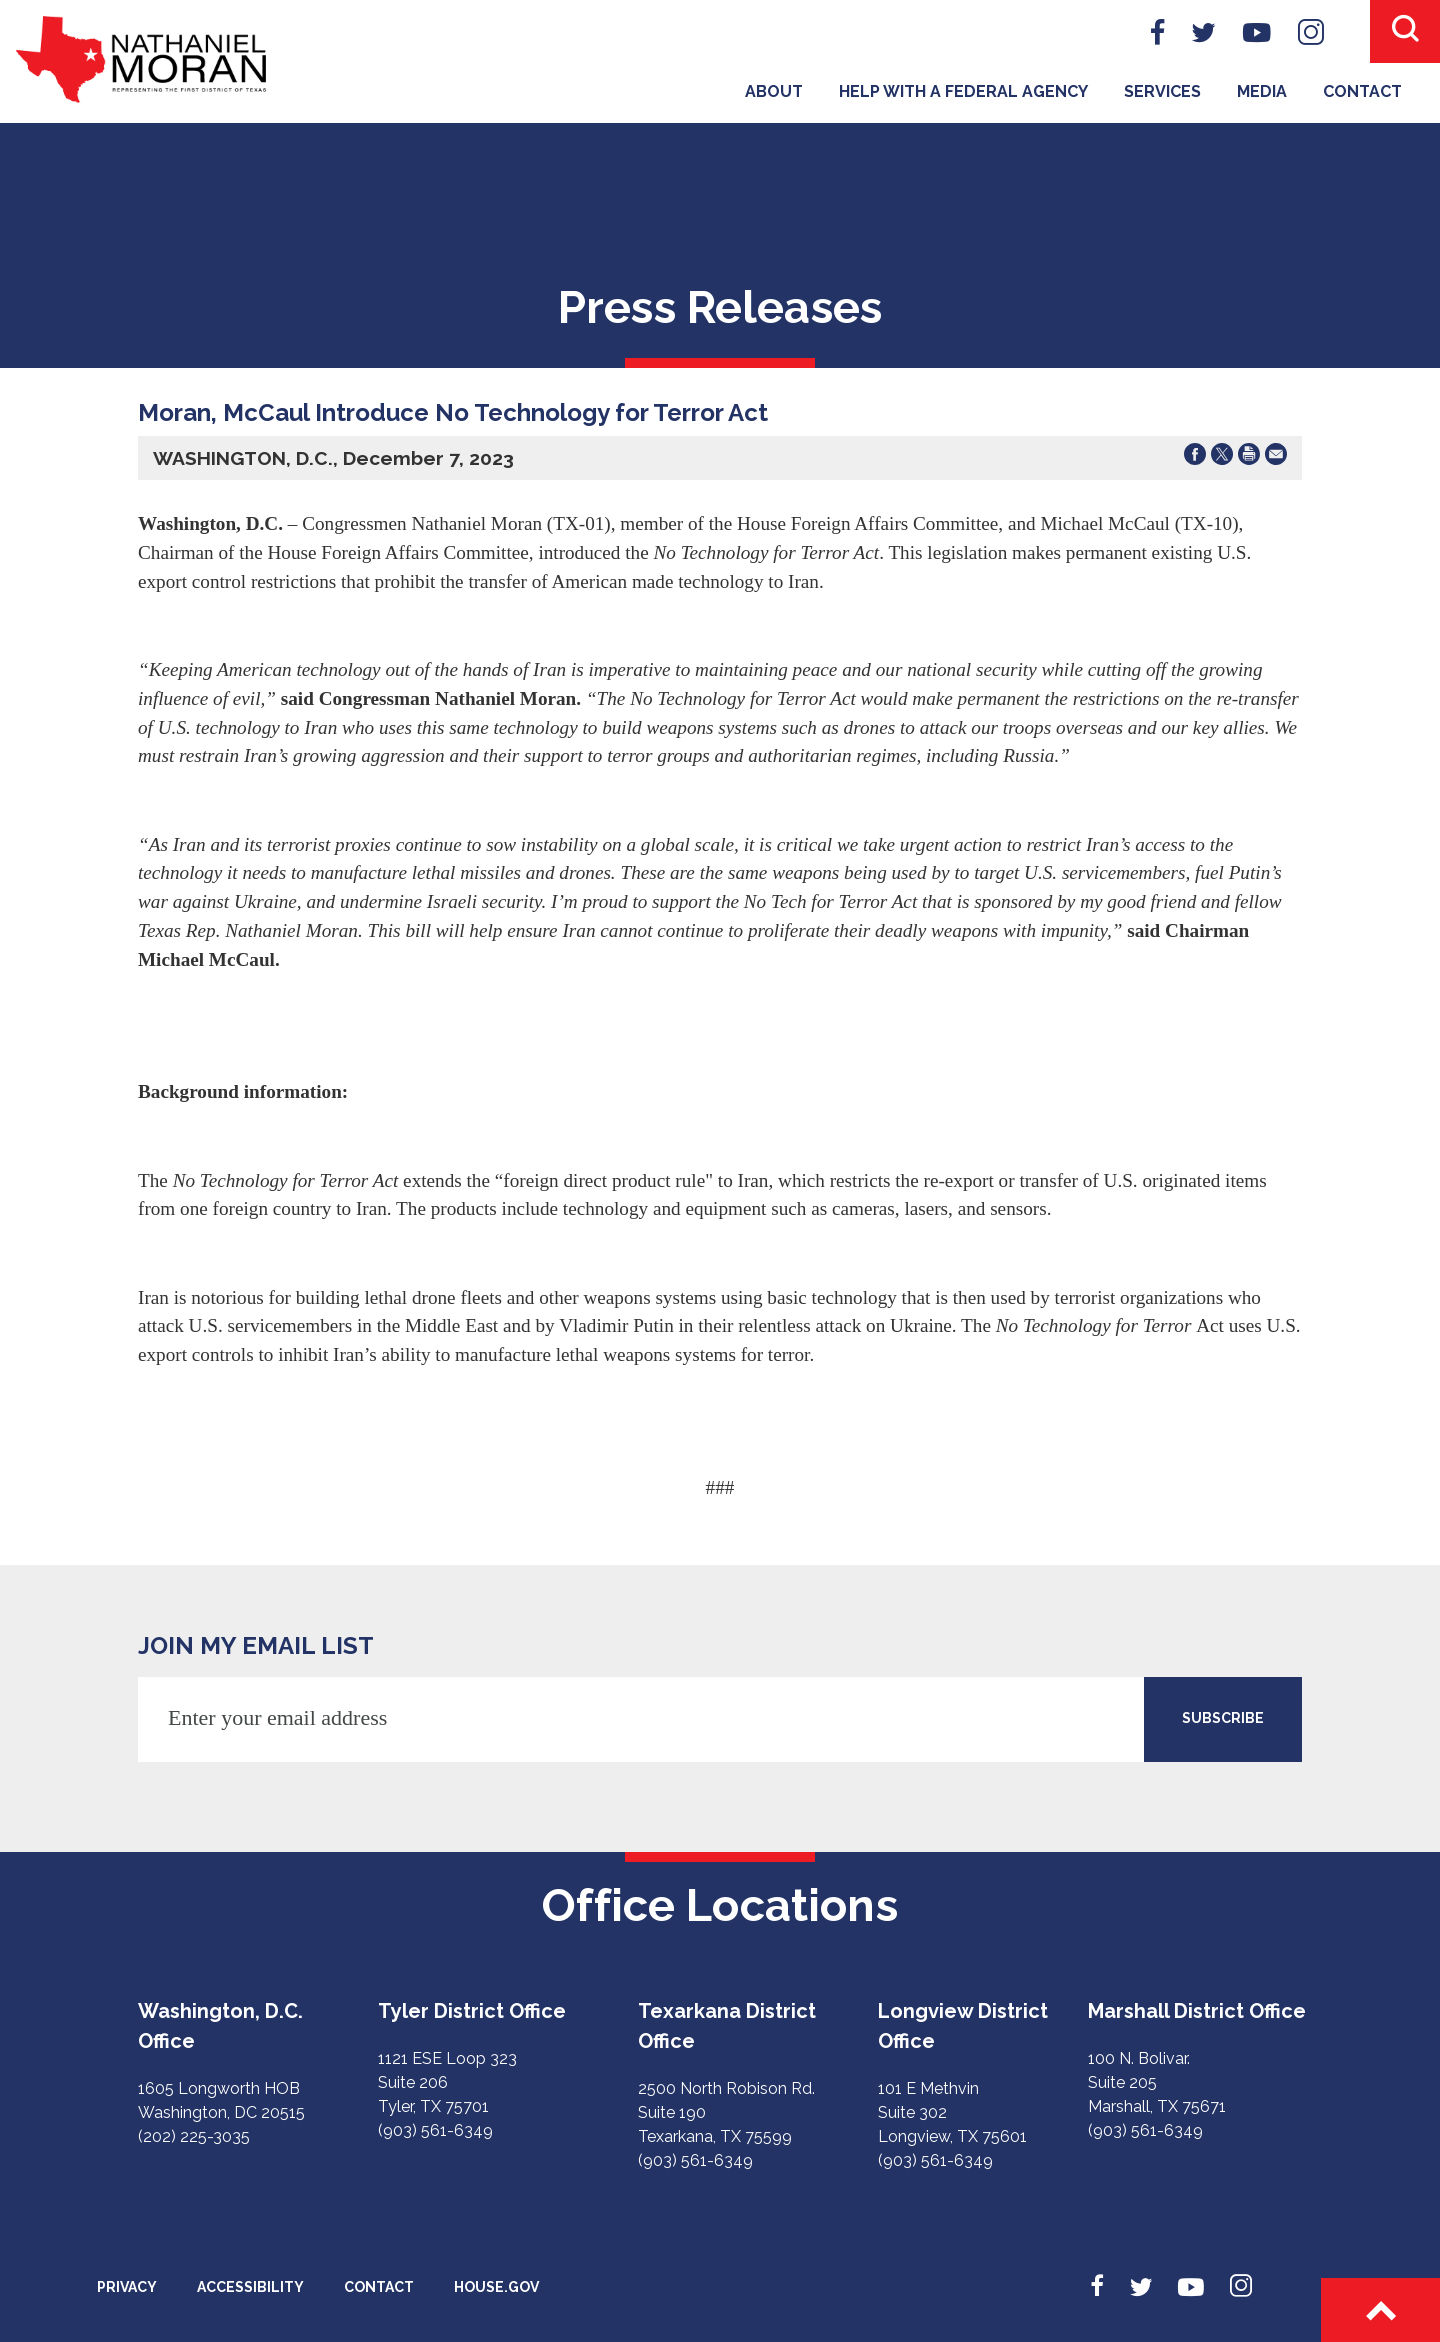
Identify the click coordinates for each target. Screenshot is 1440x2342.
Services (1162, 91)
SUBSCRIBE (1223, 1718)
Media (1262, 91)
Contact (1362, 91)
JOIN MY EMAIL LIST (256, 1645)
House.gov (496, 2287)
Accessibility (250, 2287)
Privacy (127, 2287)
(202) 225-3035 (194, 2136)
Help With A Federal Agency (963, 91)
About (774, 91)
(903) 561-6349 (435, 2130)
